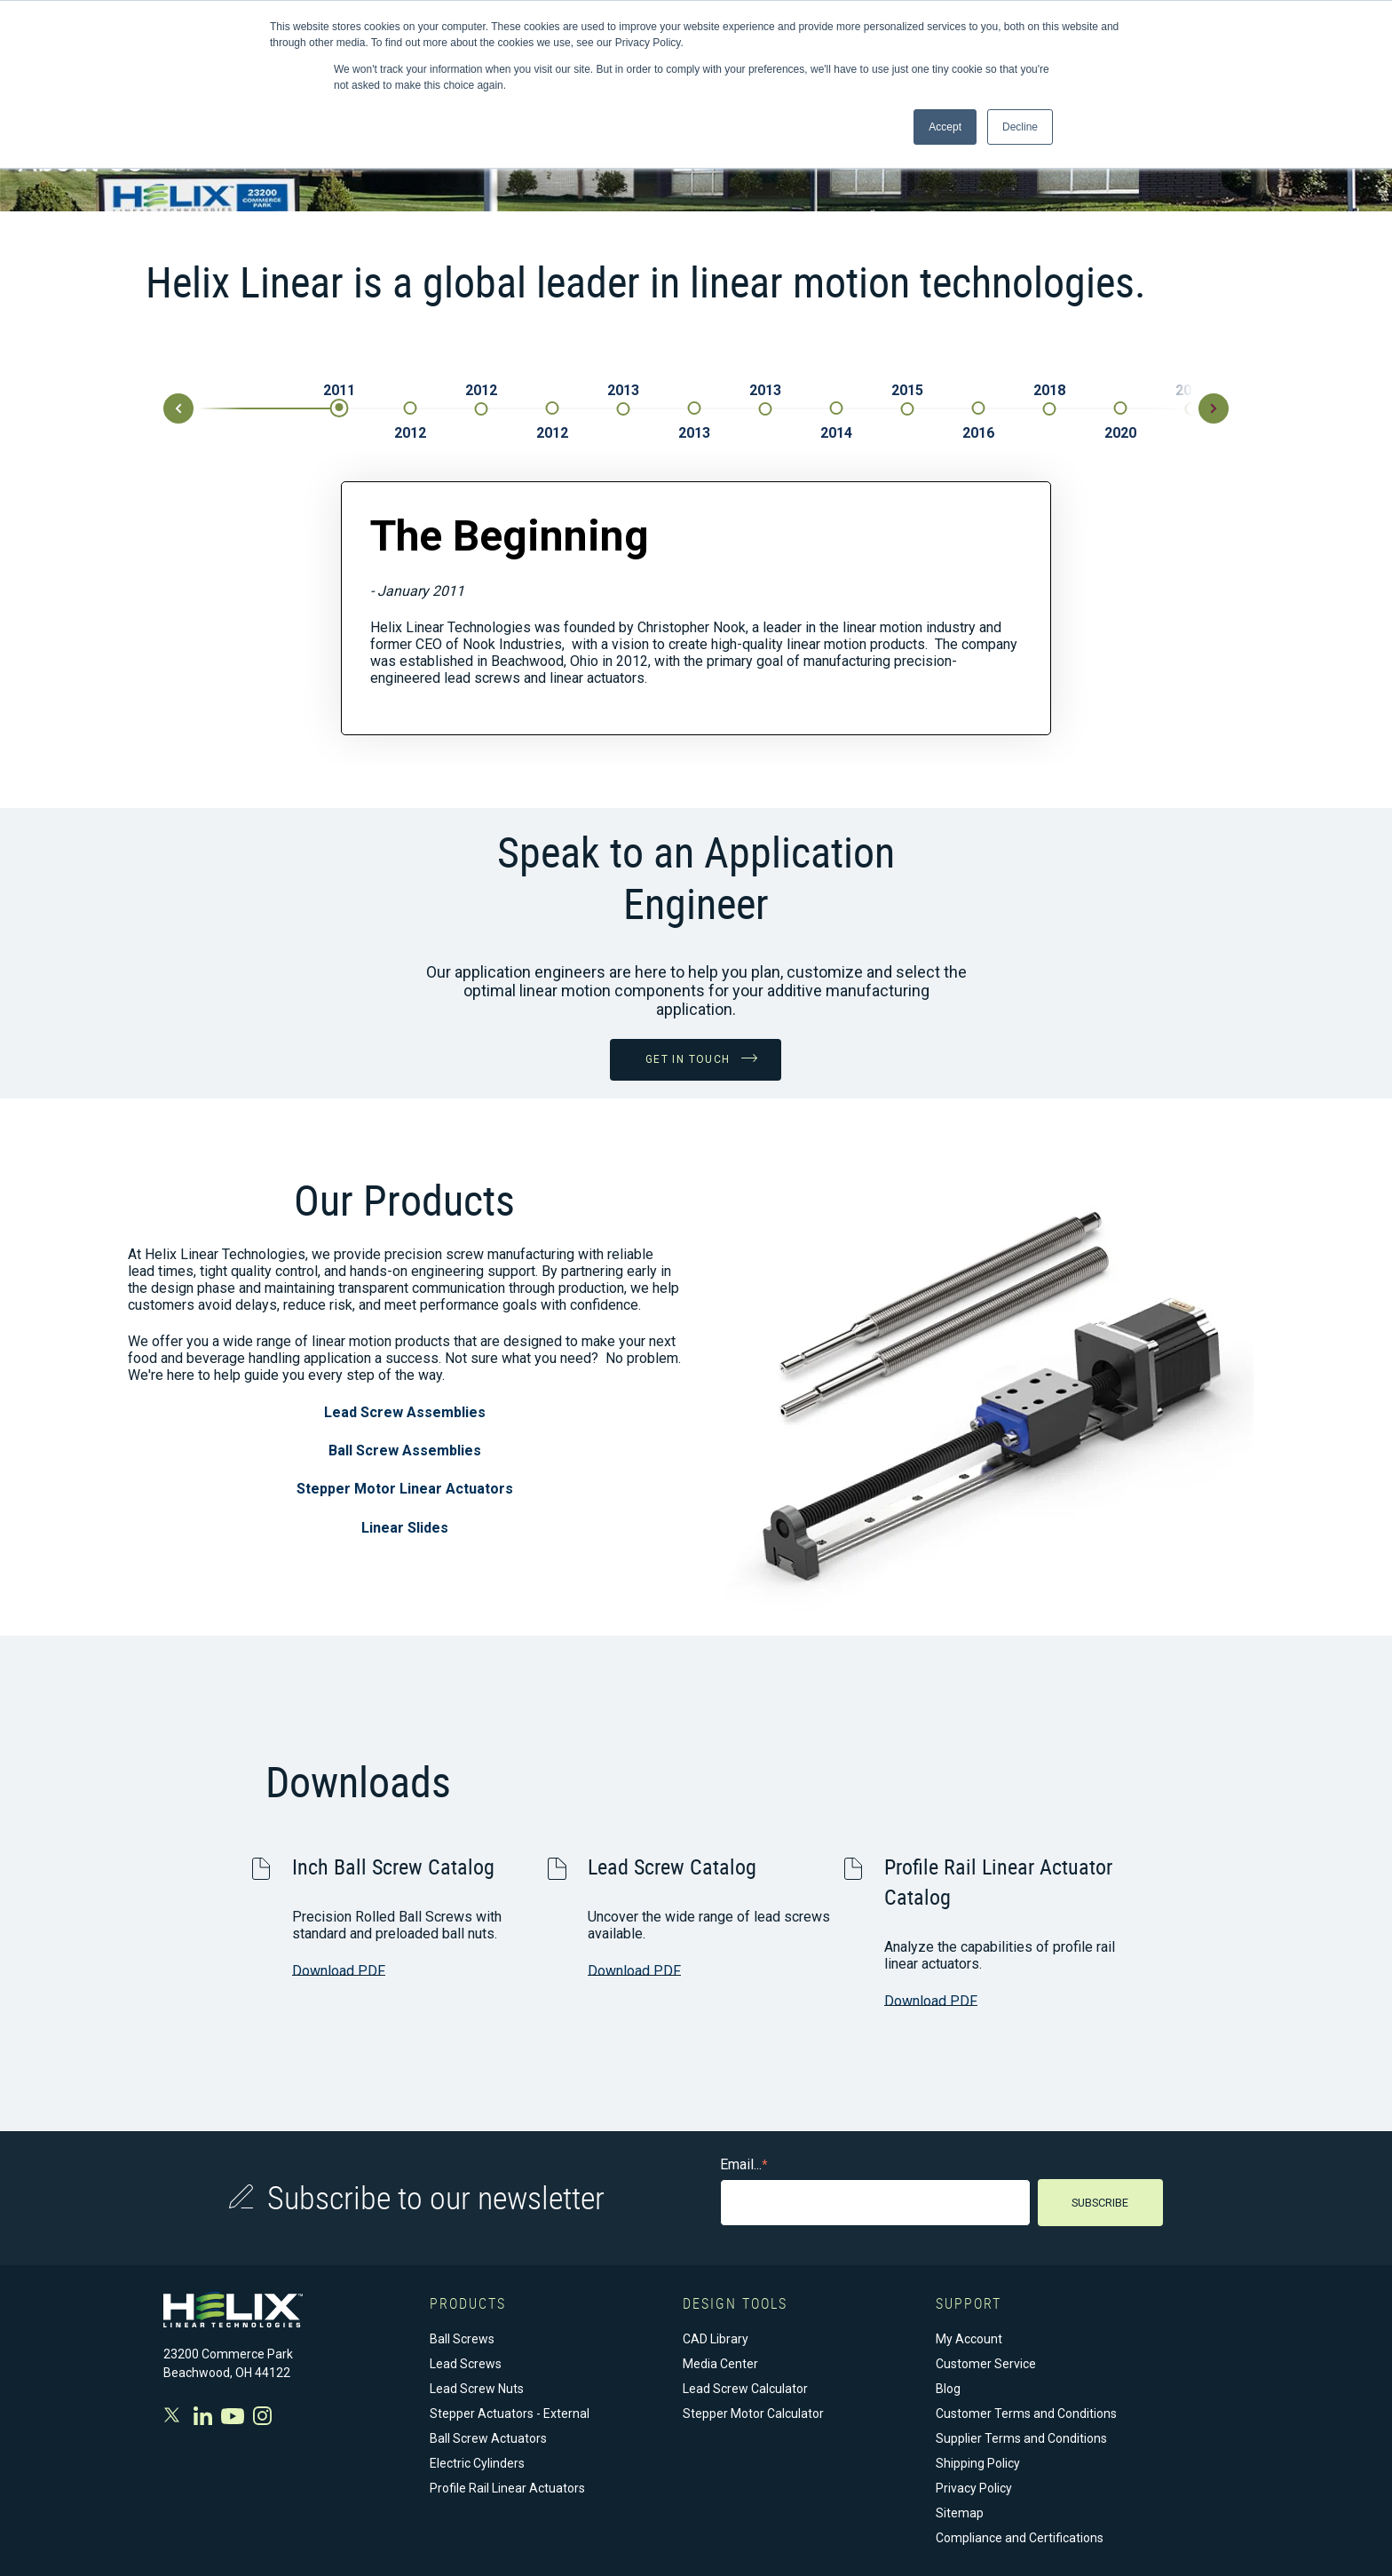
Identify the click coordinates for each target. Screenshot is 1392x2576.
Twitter (174, 2414)
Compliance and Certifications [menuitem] (1019, 2537)
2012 (410, 432)
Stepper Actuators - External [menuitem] (509, 2413)
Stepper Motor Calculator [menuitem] (753, 2413)
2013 (623, 390)
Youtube (232, 2415)
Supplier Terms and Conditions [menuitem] (1021, 2437)
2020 (1120, 432)
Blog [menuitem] (948, 2388)
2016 (978, 432)
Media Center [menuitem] (720, 2363)
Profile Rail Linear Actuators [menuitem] (507, 2487)
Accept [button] (945, 127)
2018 (1049, 390)
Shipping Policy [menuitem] (978, 2462)
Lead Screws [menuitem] (466, 2363)
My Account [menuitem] (969, 2338)
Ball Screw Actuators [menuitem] (488, 2437)
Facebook (203, 2415)
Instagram (262, 2415)
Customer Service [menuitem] (986, 2363)
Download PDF (338, 1970)
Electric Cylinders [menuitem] (477, 2462)
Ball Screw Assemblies (404, 1449)
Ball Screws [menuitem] (462, 2338)
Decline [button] (1020, 127)
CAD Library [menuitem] (715, 2338)
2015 (907, 390)
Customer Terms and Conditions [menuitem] (1026, 2413)
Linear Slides (404, 1526)
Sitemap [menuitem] (960, 2512)
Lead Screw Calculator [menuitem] (745, 2388)
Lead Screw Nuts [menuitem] (477, 2388)
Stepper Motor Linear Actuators (405, 1487)
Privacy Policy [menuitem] (974, 2487)
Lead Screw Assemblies (405, 1410)
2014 (836, 432)
